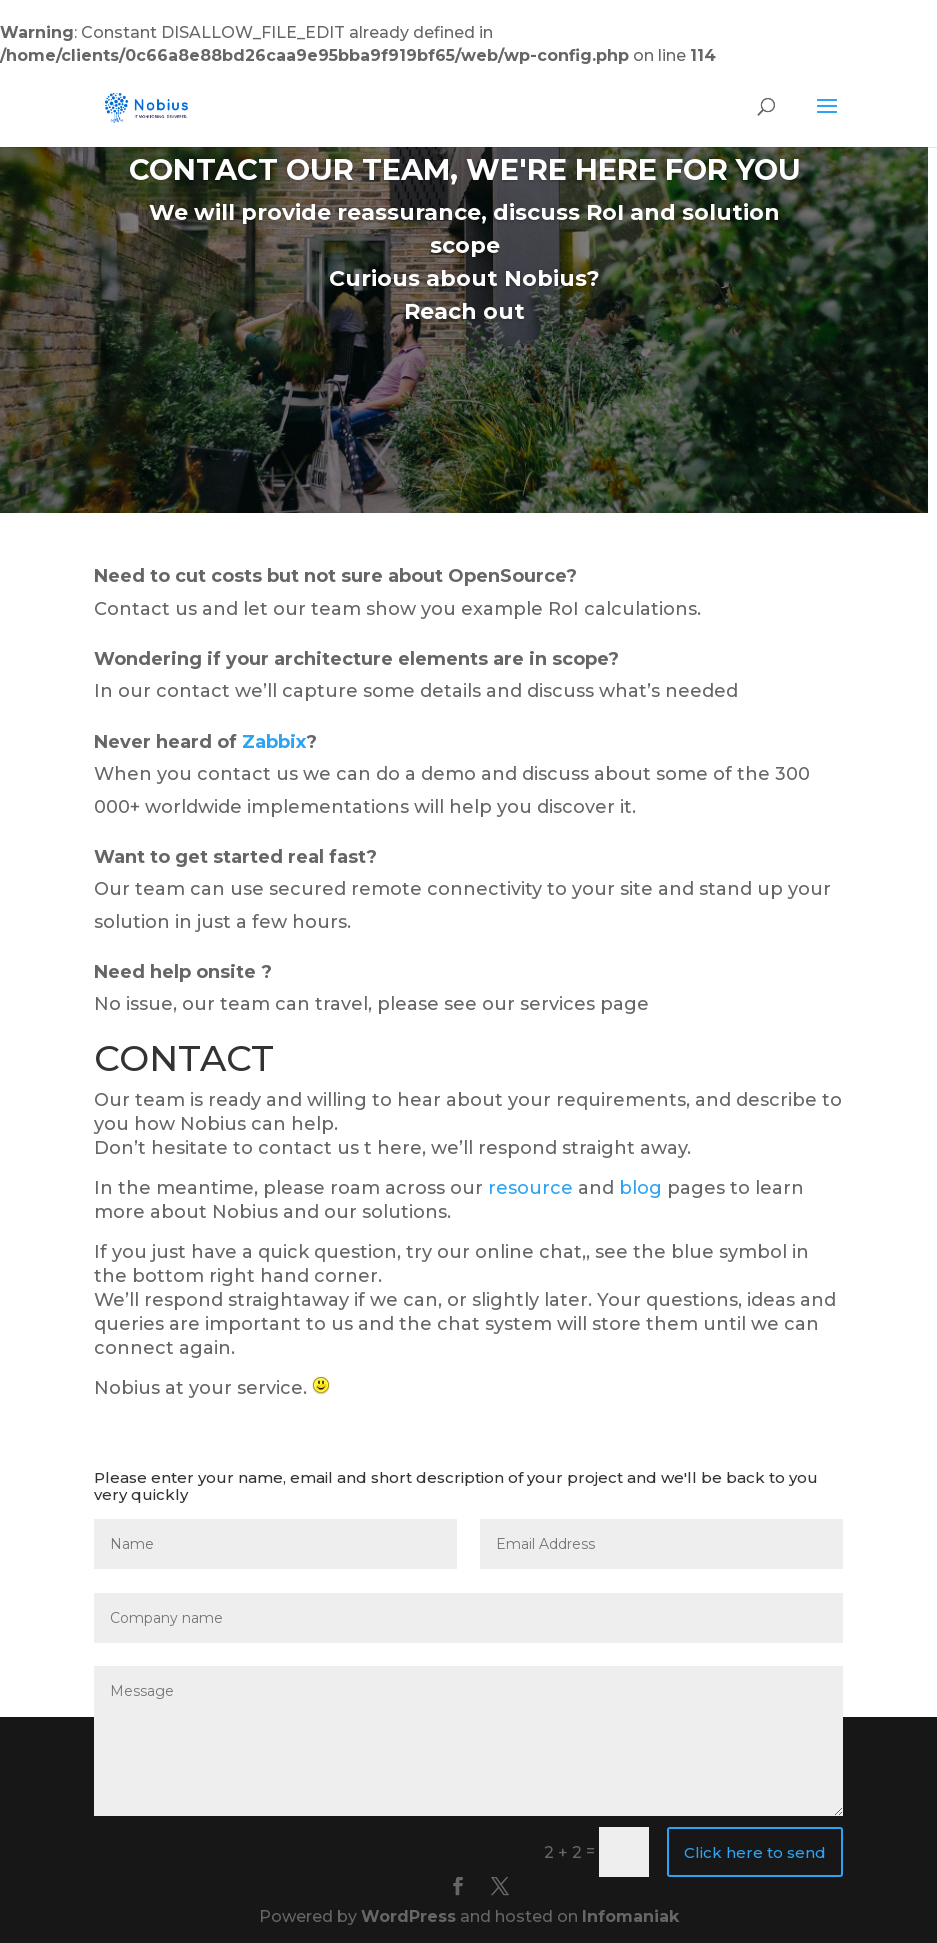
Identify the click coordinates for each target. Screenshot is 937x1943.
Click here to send (755, 1852)
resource (530, 1188)
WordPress (408, 1916)
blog (640, 1188)
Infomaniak (630, 1916)
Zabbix (274, 742)
